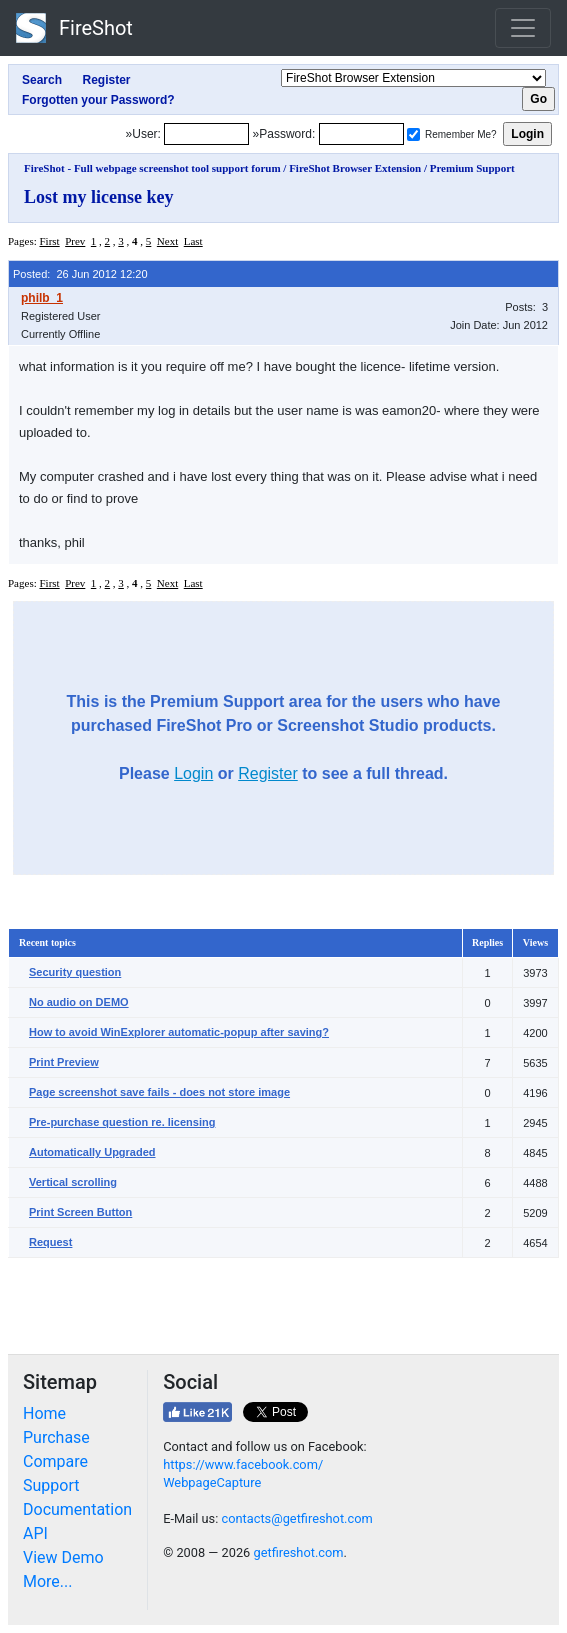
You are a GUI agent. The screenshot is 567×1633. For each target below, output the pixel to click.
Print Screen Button (80, 1212)
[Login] (206, 134)
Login (193, 773)
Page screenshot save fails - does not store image (159, 1092)
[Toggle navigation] (523, 28)
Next (167, 241)
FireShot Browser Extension (355, 168)
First (49, 241)
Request (50, 1242)
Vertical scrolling (73, 1182)
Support (51, 1485)
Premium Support (472, 168)
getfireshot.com (298, 1552)
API (35, 1533)
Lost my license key (98, 197)
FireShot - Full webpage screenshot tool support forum (152, 168)
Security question (75, 972)
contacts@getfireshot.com (296, 1518)
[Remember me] (413, 134)
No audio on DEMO (79, 1002)
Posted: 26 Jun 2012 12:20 (80, 274)
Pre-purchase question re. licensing (122, 1122)
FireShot (74, 28)
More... (48, 1581)
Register (268, 773)
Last (193, 241)
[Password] (361, 134)
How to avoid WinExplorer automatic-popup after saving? (179, 1032)
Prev (75, 241)
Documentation (77, 1509)
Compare (55, 1461)
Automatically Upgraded (92, 1152)
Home (44, 1413)
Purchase (56, 1437)
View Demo (63, 1557)
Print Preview (64, 1062)
